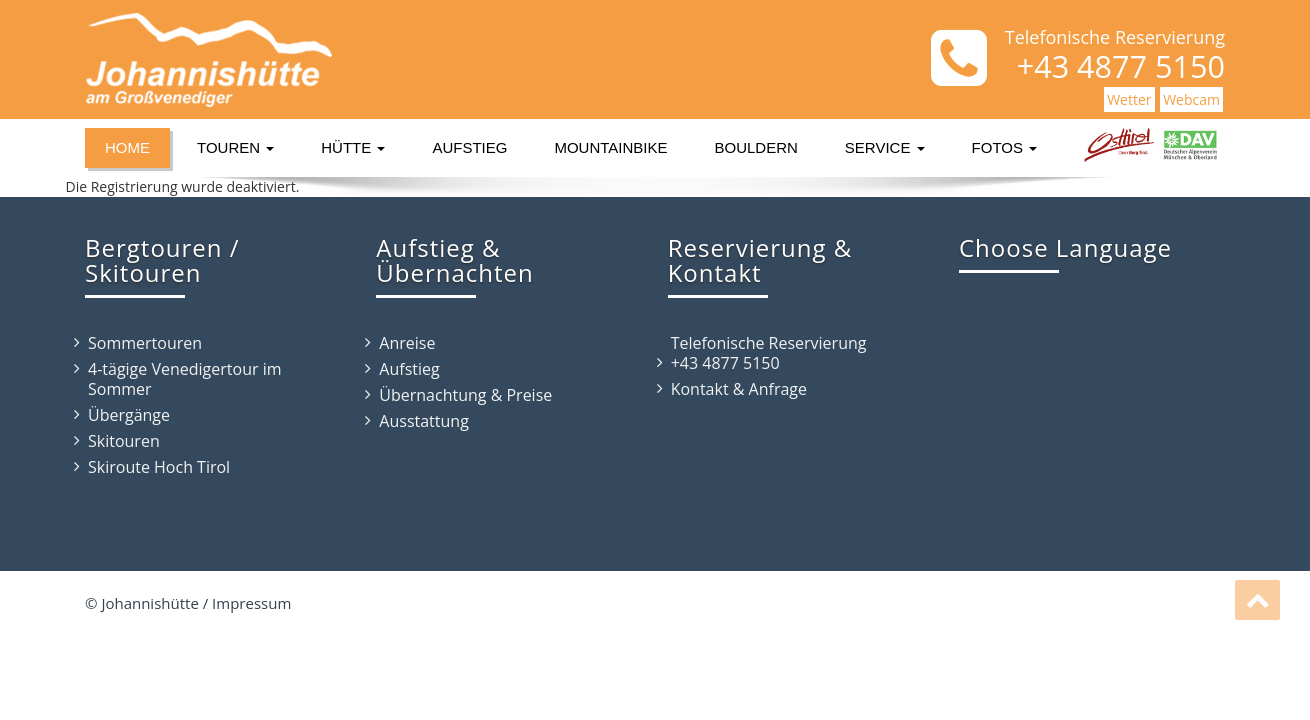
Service (885, 147)
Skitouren (124, 441)
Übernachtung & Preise (465, 395)
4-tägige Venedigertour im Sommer (185, 379)
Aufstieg (469, 147)
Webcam (1191, 99)
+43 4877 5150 (725, 363)
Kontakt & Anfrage (739, 389)
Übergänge (129, 415)
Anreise (407, 343)
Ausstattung (424, 421)
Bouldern (756, 147)
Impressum (251, 603)
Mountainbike (610, 147)
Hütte (353, 147)
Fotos (1005, 147)
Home (127, 147)
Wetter (1129, 99)
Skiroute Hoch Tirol (159, 467)
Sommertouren (145, 343)
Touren (235, 147)
